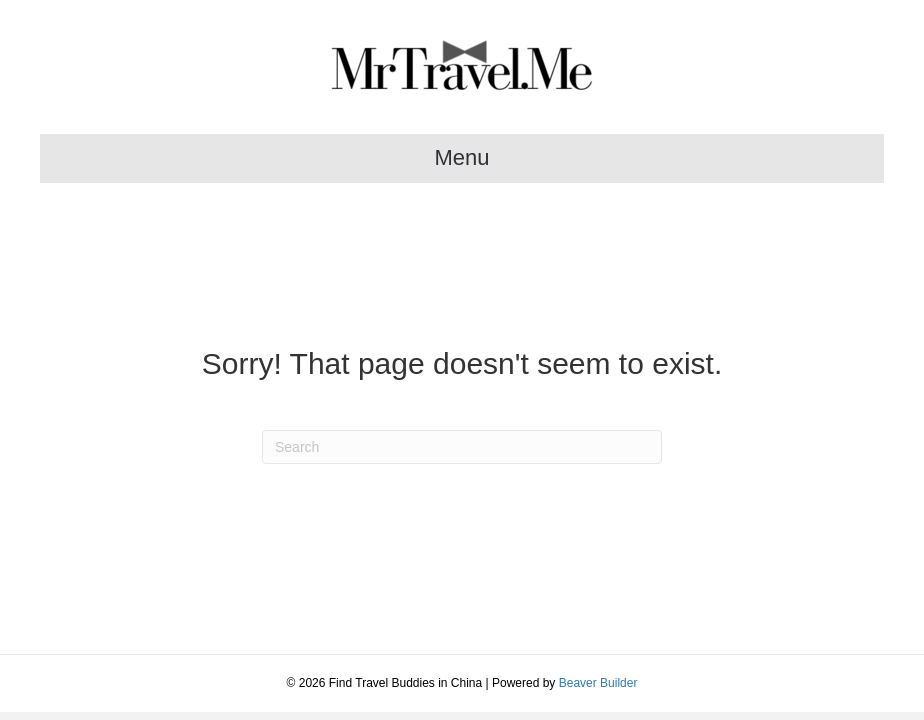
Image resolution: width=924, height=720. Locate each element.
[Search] (462, 447)
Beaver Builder (598, 683)
